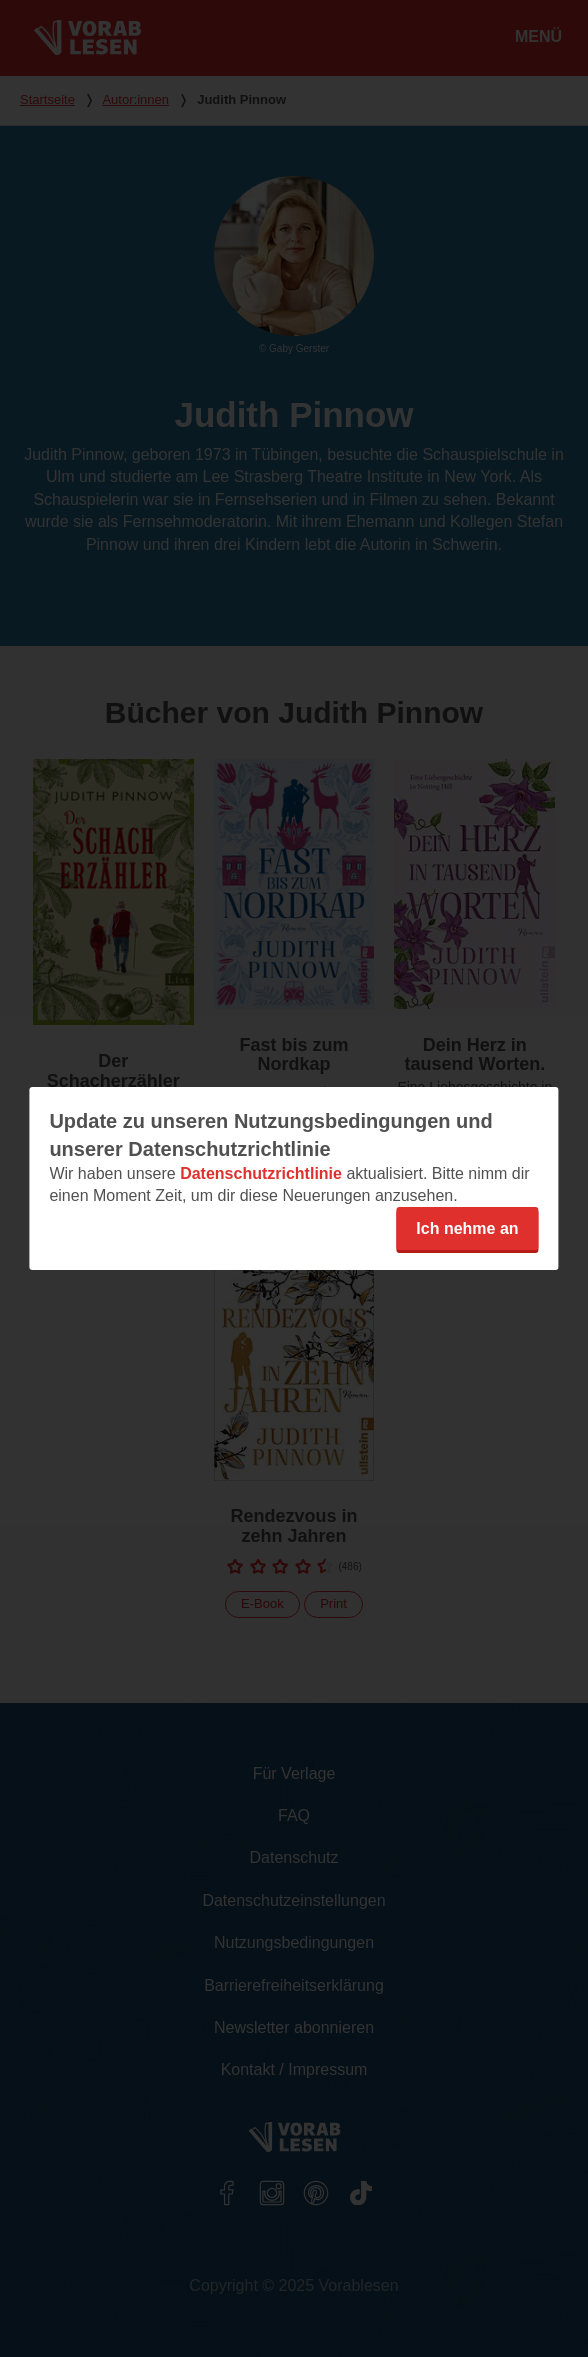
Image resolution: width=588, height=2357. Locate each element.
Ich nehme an (467, 1228)
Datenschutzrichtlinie (261, 1173)
